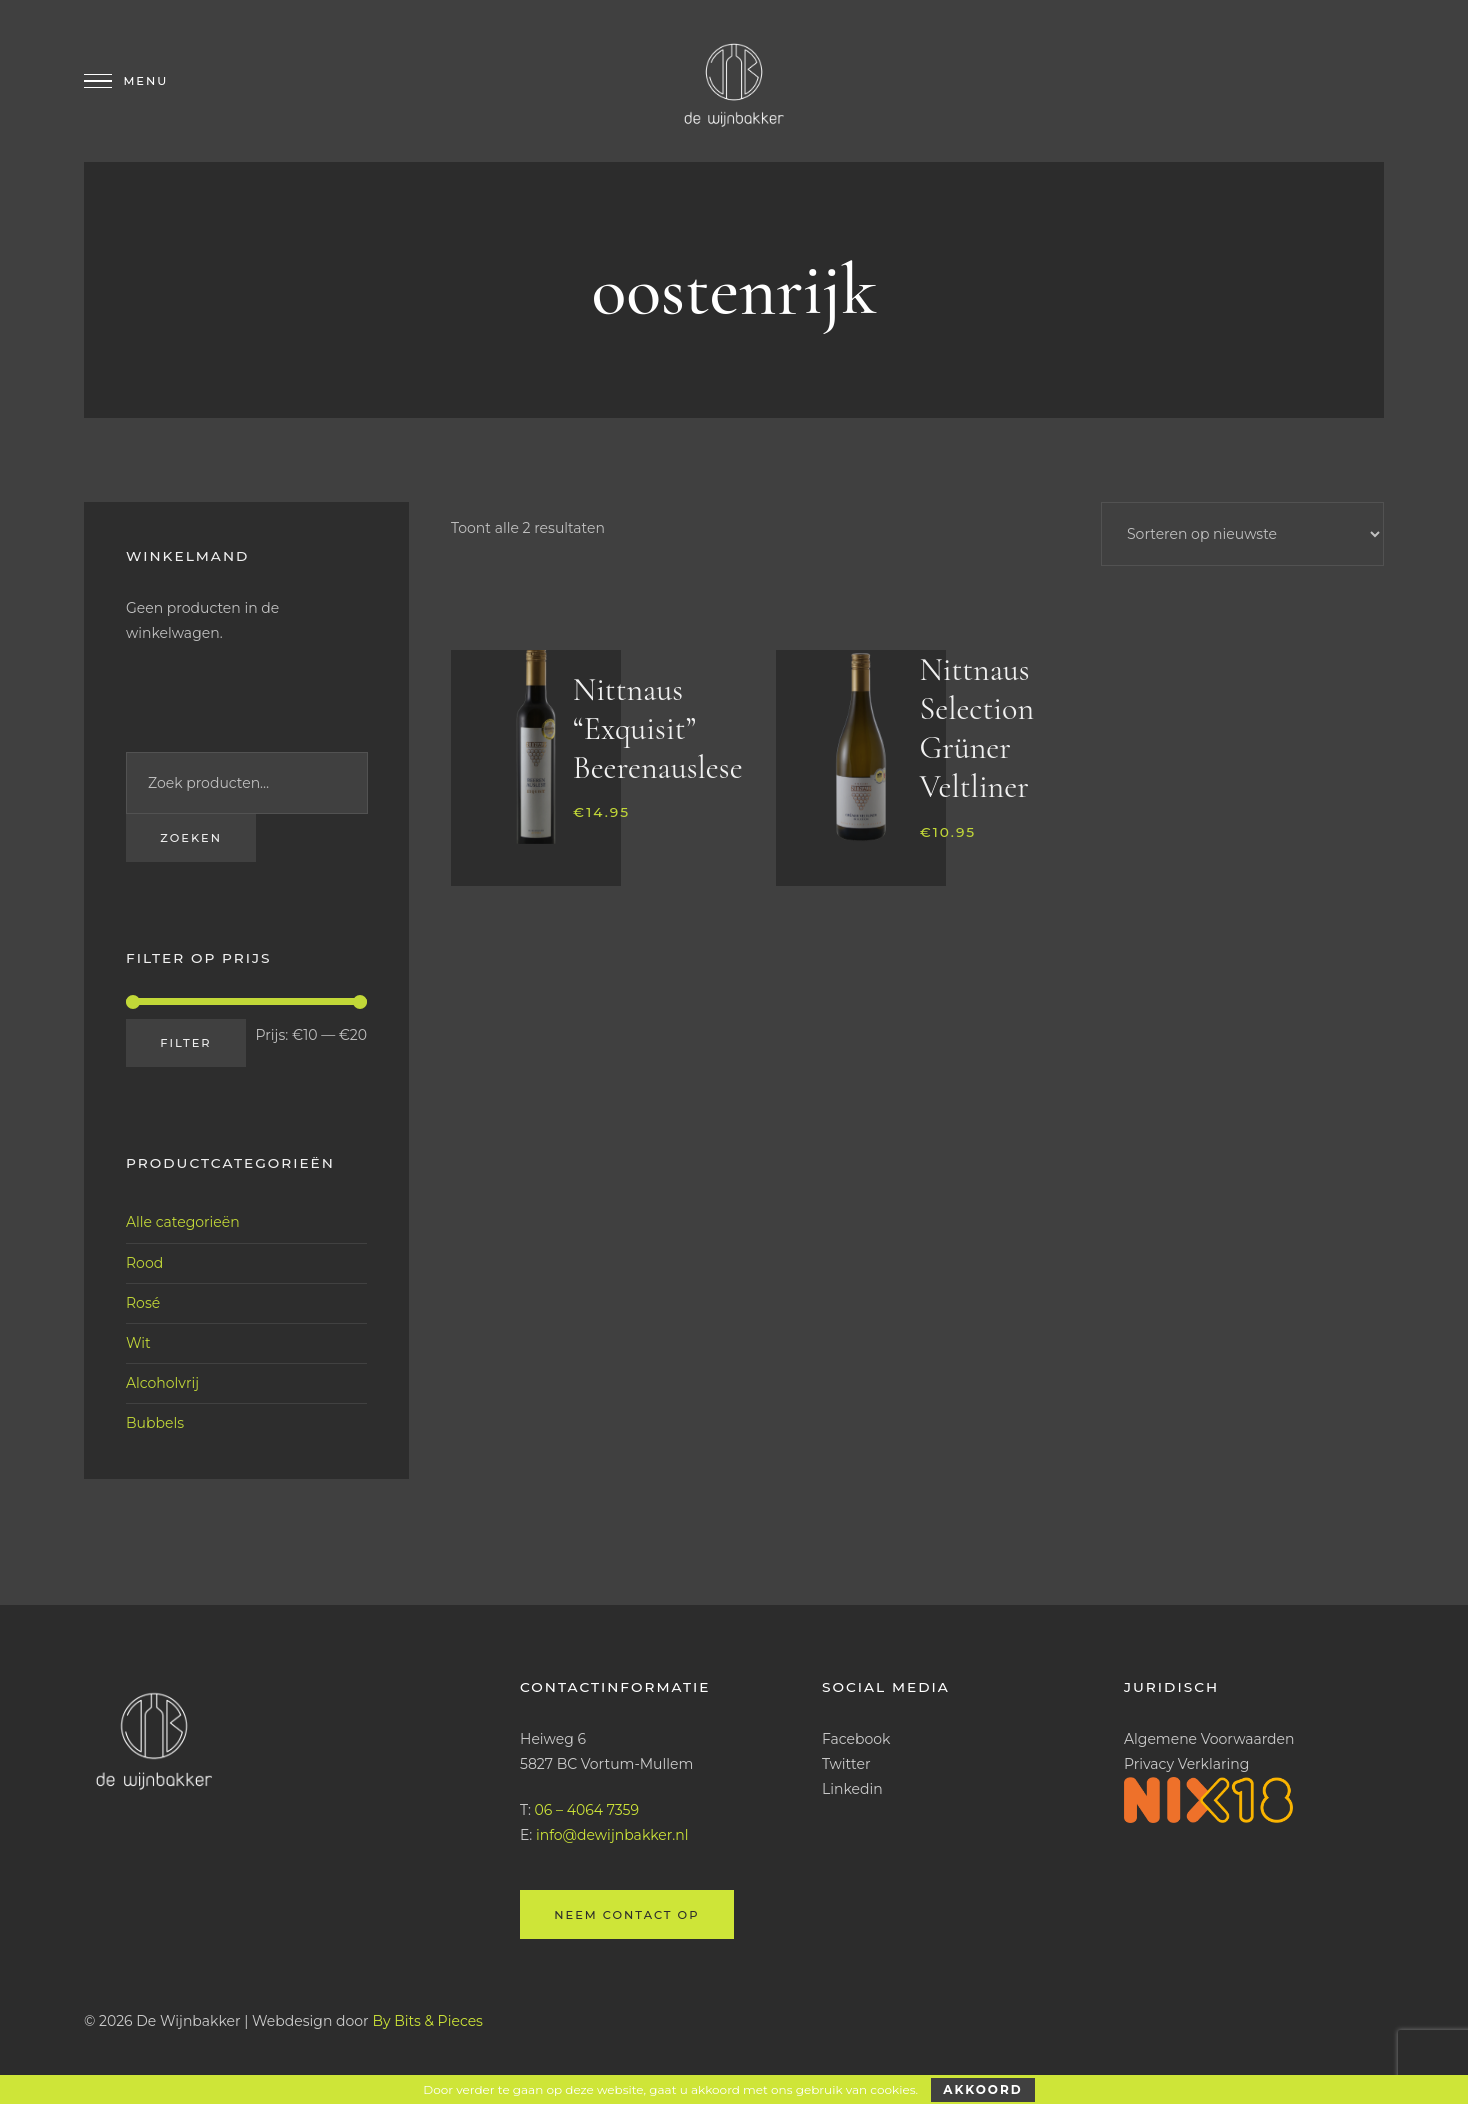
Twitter (846, 1764)
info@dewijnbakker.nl (612, 1835)
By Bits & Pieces (427, 2021)
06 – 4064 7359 (587, 1810)
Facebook (856, 1739)
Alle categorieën (183, 1222)
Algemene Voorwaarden (1209, 1739)
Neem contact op (626, 1915)
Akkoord (982, 2089)
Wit (138, 1343)
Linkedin (852, 1789)
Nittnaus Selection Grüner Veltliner (976, 728)
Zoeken (191, 838)
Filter (185, 1043)
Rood (144, 1263)
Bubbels (155, 1423)
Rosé (143, 1303)
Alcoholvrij (162, 1383)
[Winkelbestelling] (1242, 534)
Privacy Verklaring (1186, 1764)
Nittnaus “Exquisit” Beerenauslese (658, 728)
